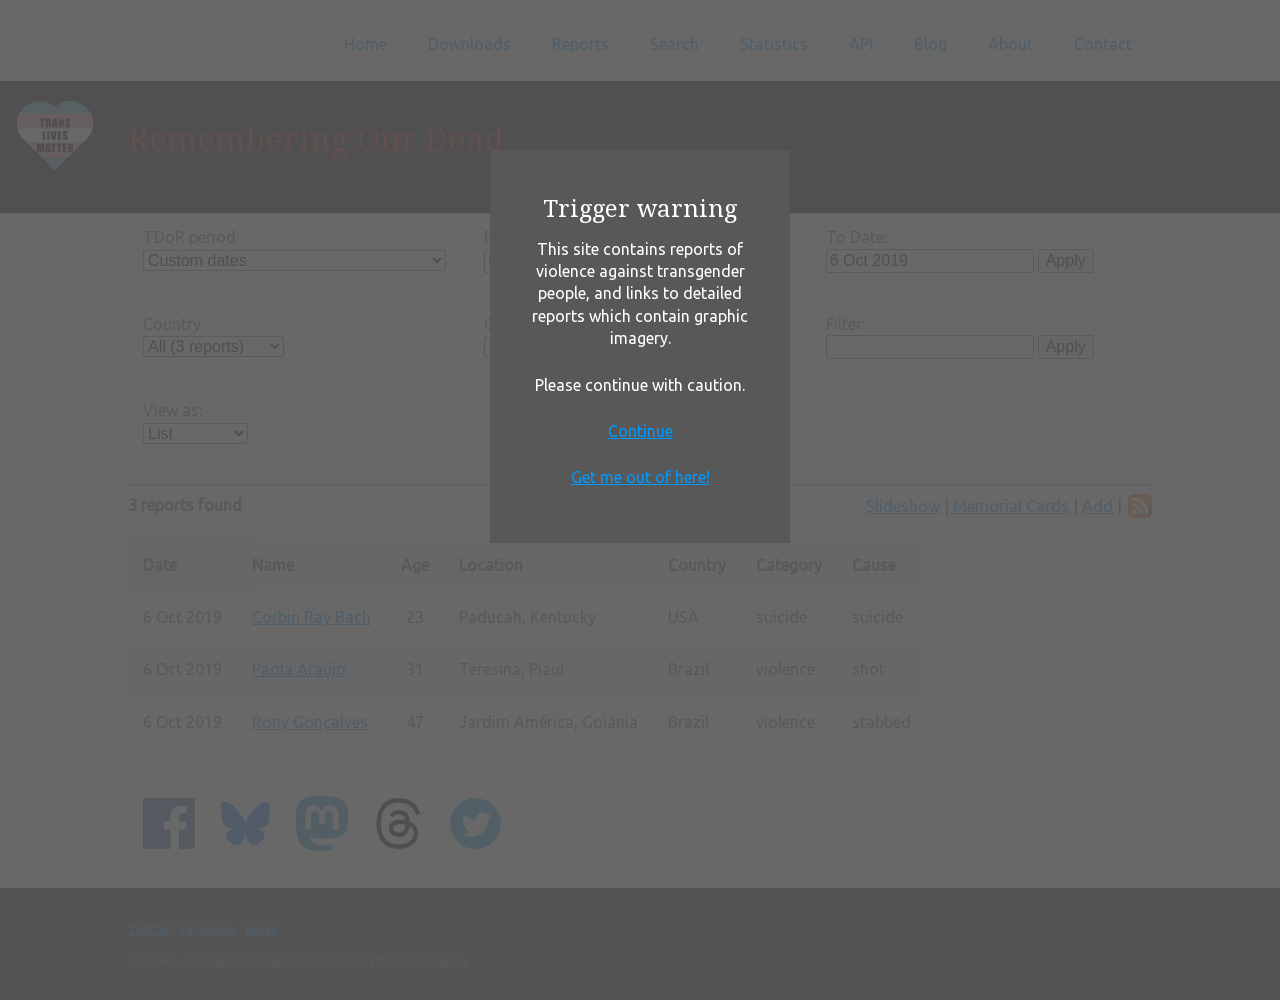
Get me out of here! (640, 477)
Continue (640, 431)
